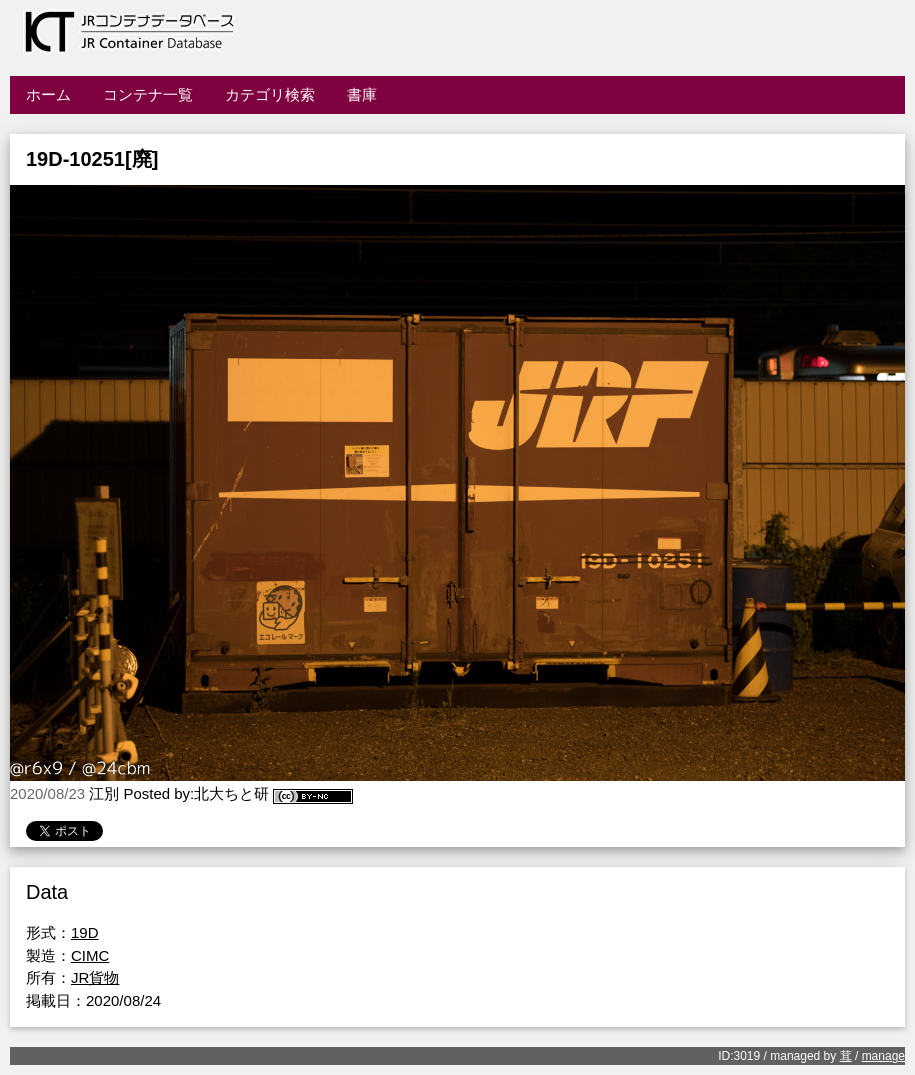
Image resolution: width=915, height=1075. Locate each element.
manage (883, 1056)
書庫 (362, 94)
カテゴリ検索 (270, 94)
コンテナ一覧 (148, 94)
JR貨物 (95, 977)
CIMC (90, 955)
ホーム (48, 94)
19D (85, 932)
